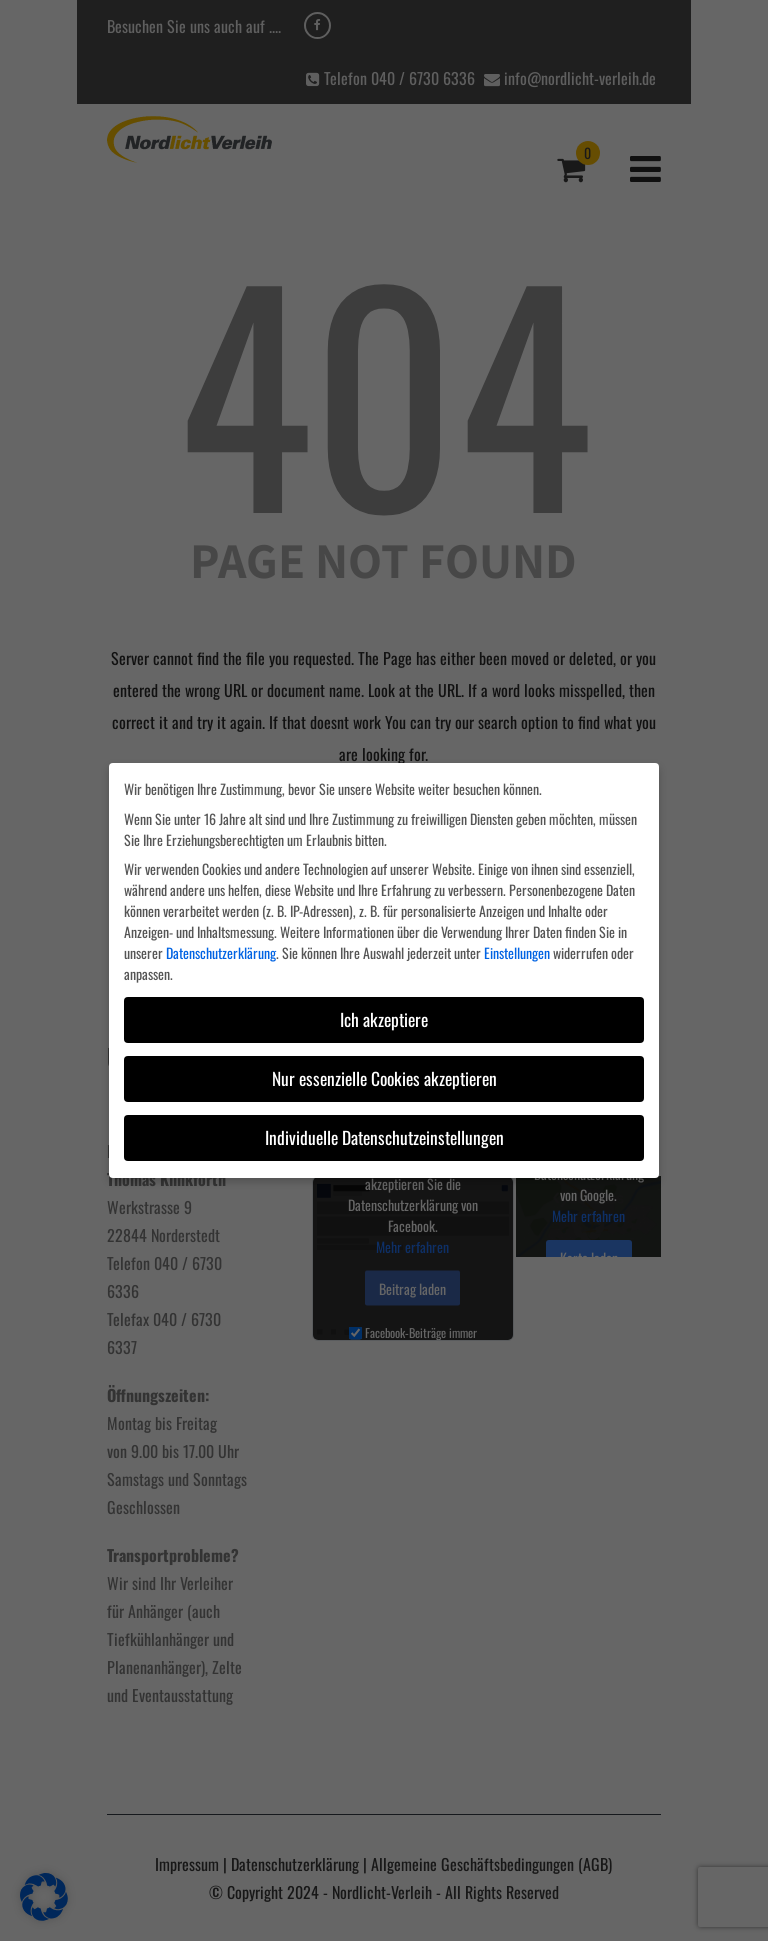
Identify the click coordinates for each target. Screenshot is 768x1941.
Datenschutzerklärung (221, 952)
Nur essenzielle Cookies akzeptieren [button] (384, 1078)
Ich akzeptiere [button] (384, 1019)
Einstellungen (517, 952)
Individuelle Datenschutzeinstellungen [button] (384, 1137)
